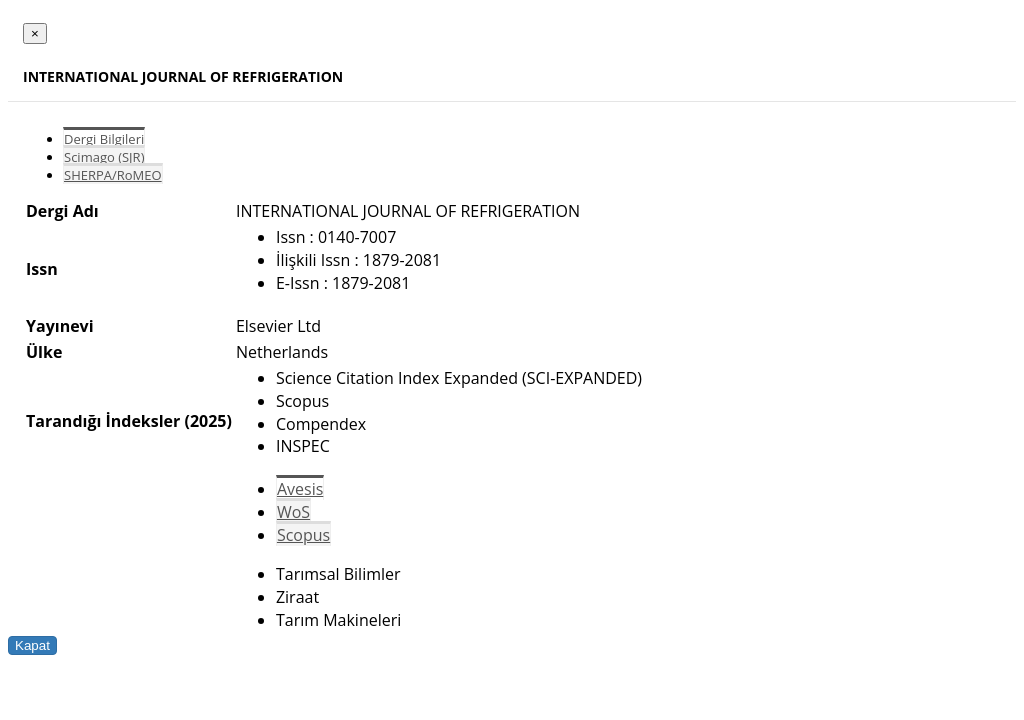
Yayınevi (60, 326)
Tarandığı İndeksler (103, 421)
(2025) (207, 421)
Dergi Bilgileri (104, 139)
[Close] (35, 33)
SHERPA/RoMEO (113, 175)
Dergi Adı (62, 211)
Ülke (44, 352)
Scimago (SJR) (104, 157)
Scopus (303, 535)
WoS (293, 512)
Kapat (32, 645)
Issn (42, 269)
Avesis (300, 489)
